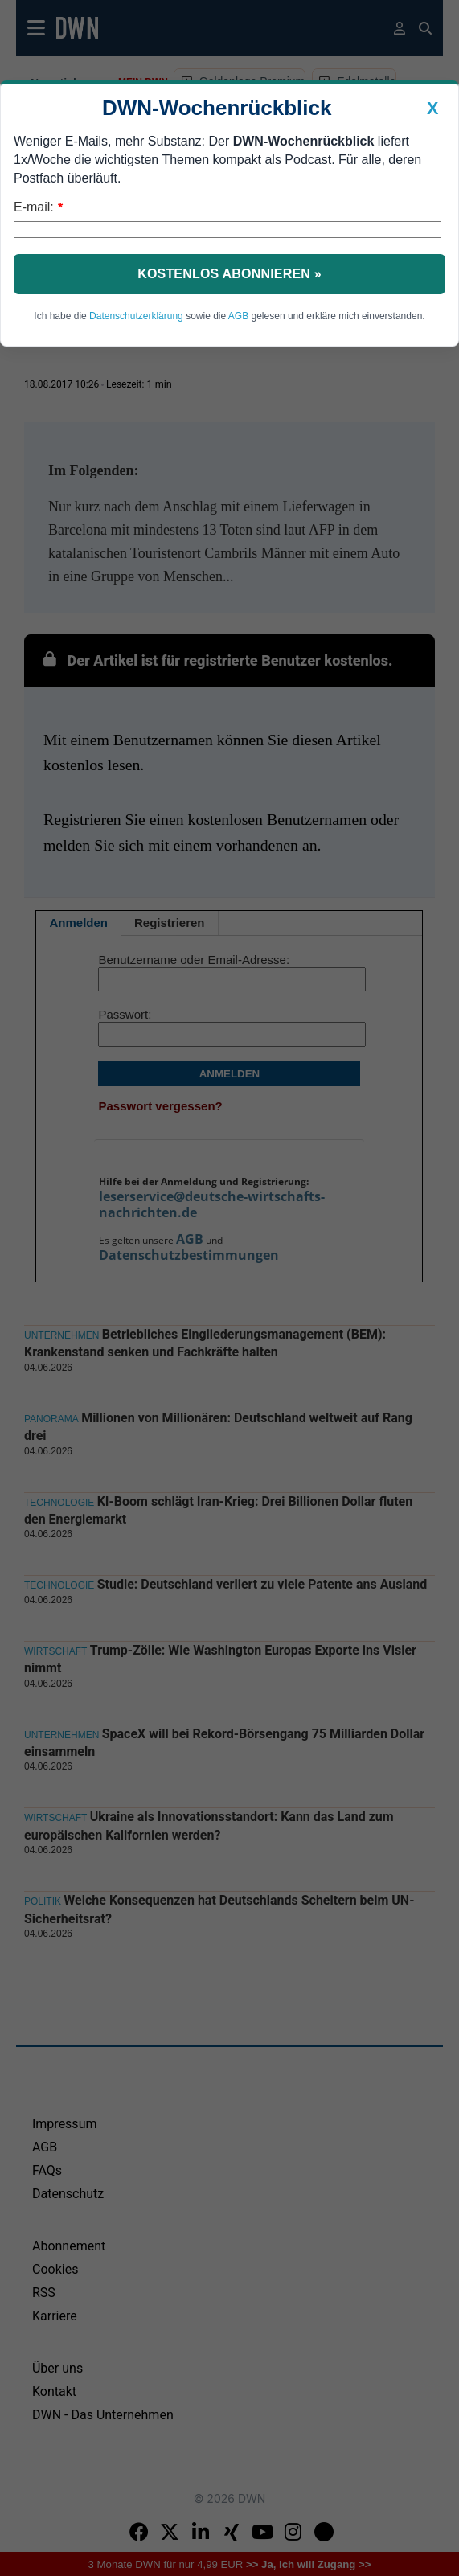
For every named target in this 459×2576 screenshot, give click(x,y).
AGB (238, 316)
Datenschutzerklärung (136, 316)
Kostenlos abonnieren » (229, 274)
